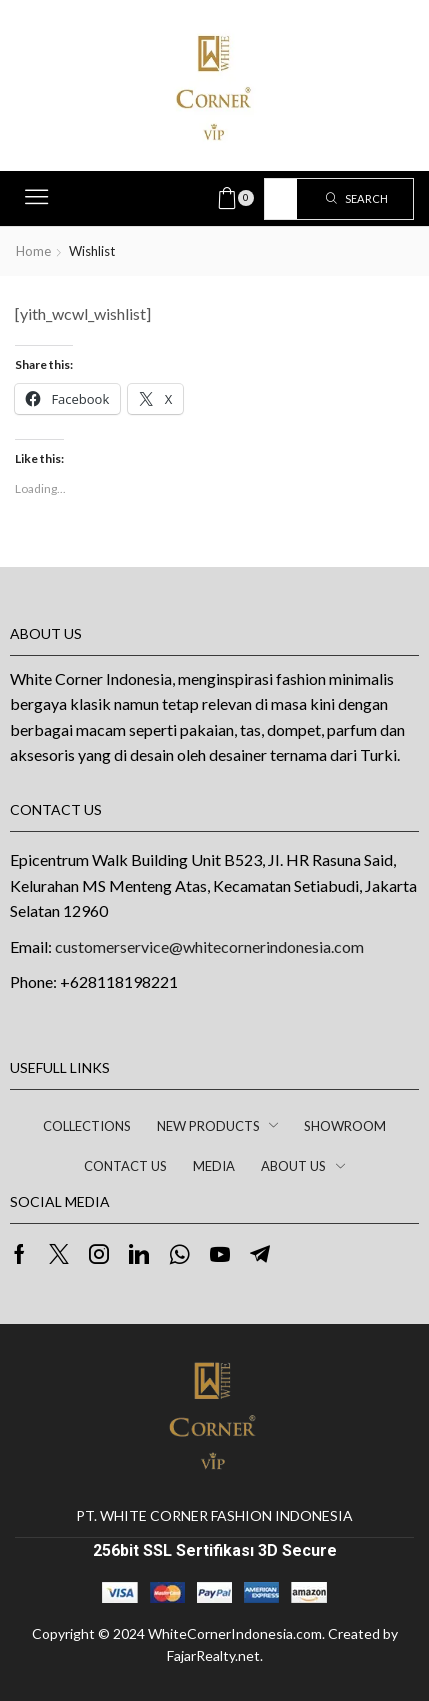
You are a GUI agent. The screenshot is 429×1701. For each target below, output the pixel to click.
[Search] (357, 199)
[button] (36, 196)
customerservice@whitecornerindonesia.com (209, 946)
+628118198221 (119, 981)
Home (33, 251)
